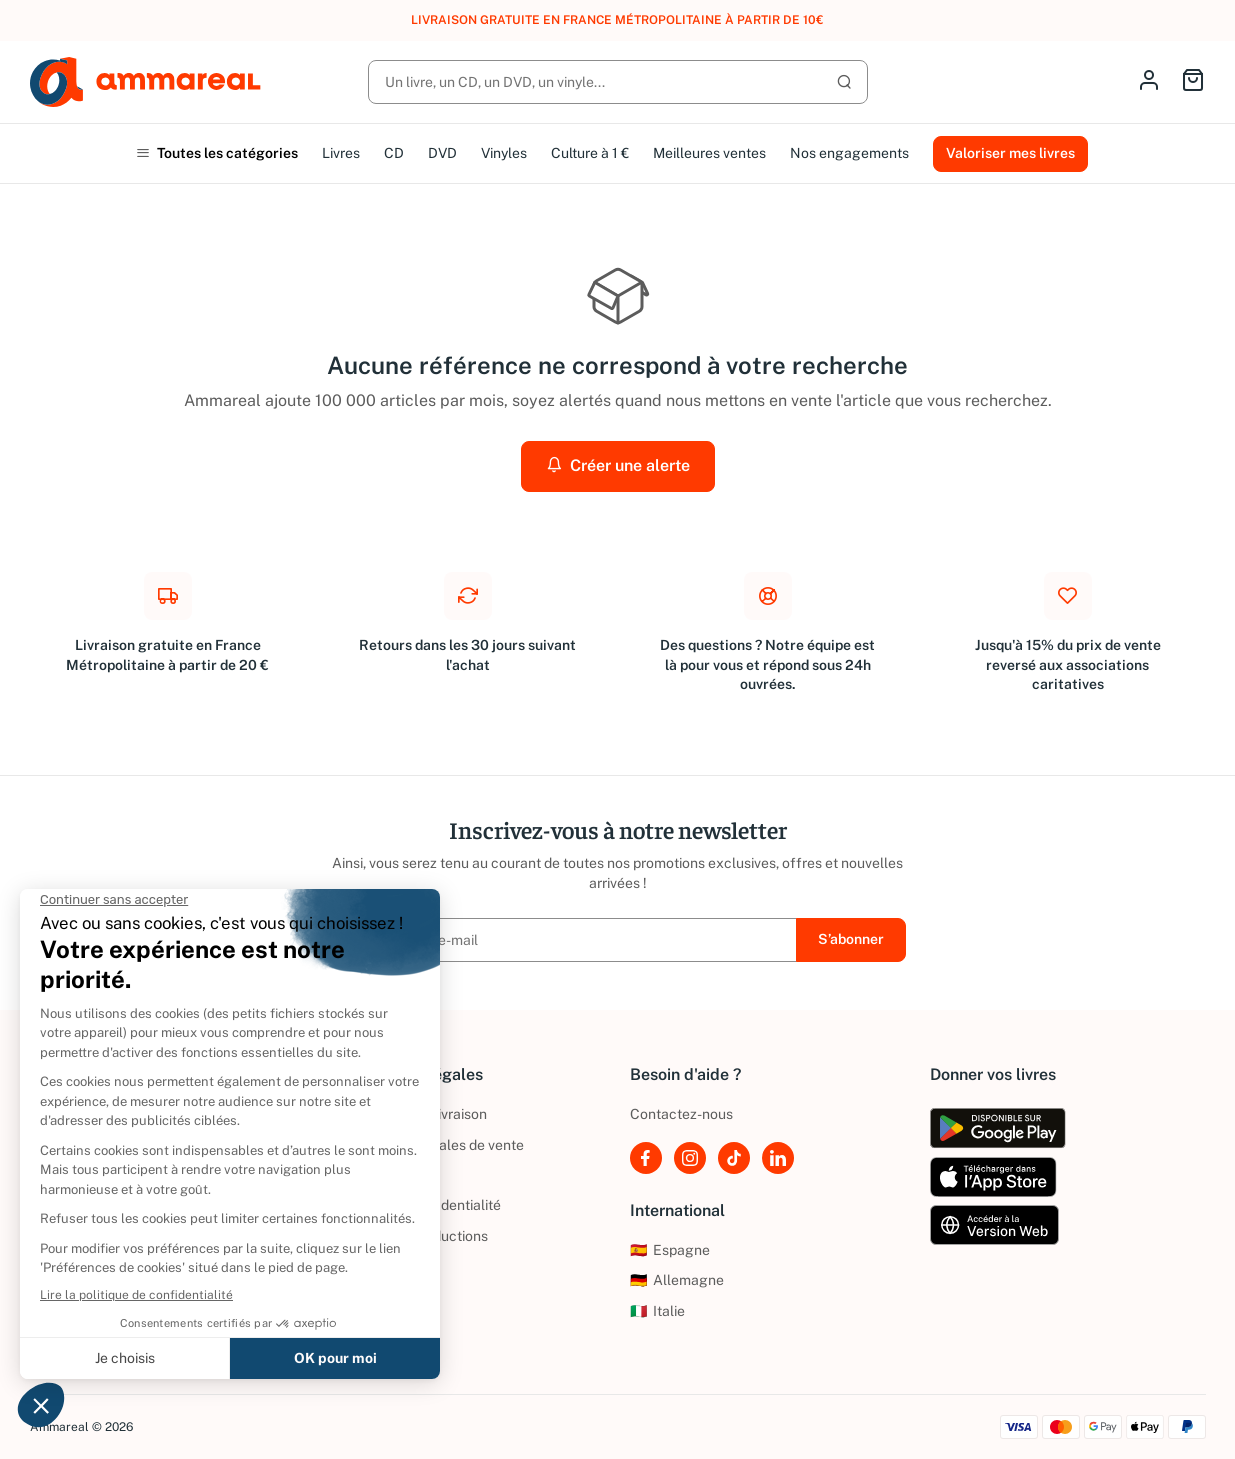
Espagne (670, 1250)
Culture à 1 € (590, 153)
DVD (442, 153)
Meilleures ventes (709, 153)
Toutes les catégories (217, 153)
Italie (657, 1311)
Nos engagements (849, 153)
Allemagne (677, 1280)
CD (394, 153)
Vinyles (504, 153)
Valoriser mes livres (1010, 153)
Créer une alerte (618, 465)
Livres (341, 153)
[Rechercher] (618, 82)
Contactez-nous (681, 1114)
